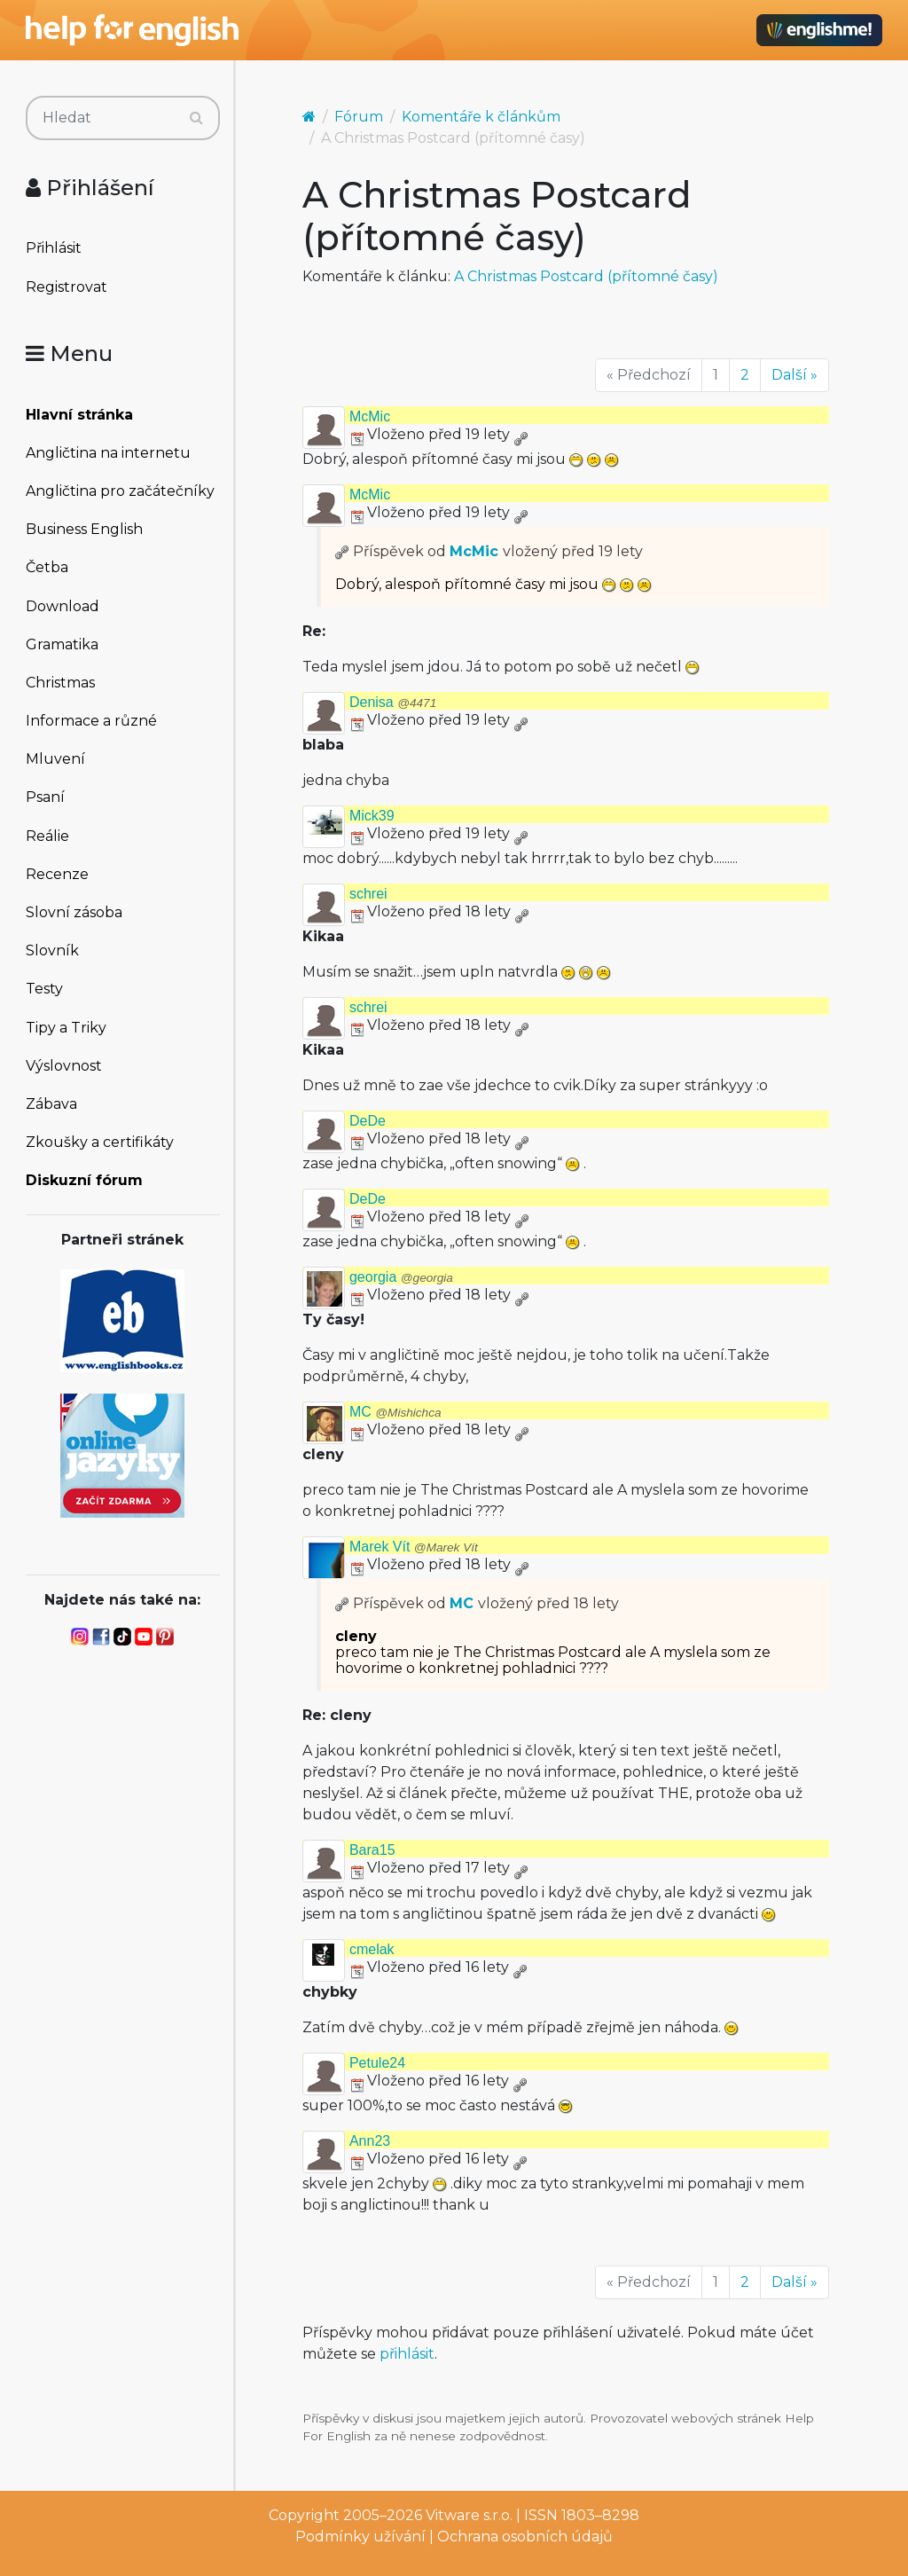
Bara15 (372, 1849)
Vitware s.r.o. (469, 2515)
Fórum (358, 116)
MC (395, 1411)
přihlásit (407, 2353)
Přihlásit (54, 248)
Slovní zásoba (74, 912)
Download (62, 606)
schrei (368, 893)
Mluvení (55, 758)
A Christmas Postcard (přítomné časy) (586, 276)
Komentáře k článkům (481, 116)
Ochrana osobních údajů (525, 2536)
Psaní (45, 797)
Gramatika (62, 644)
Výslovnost (64, 1065)
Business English (84, 529)
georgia (401, 1276)
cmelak (372, 1949)
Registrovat (66, 287)
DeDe (367, 1120)
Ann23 (369, 2140)
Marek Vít (413, 1546)
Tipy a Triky (66, 1027)
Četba (47, 567)
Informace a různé (91, 720)
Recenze (57, 874)
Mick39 (372, 815)
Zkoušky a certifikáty (100, 1142)
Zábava (51, 1104)
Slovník (52, 950)
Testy (44, 988)
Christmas (60, 682)
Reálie (47, 836)
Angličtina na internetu (108, 452)
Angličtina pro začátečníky (120, 491)
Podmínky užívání (360, 2536)
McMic (369, 416)
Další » (794, 374)
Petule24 (377, 2062)
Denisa (392, 702)
